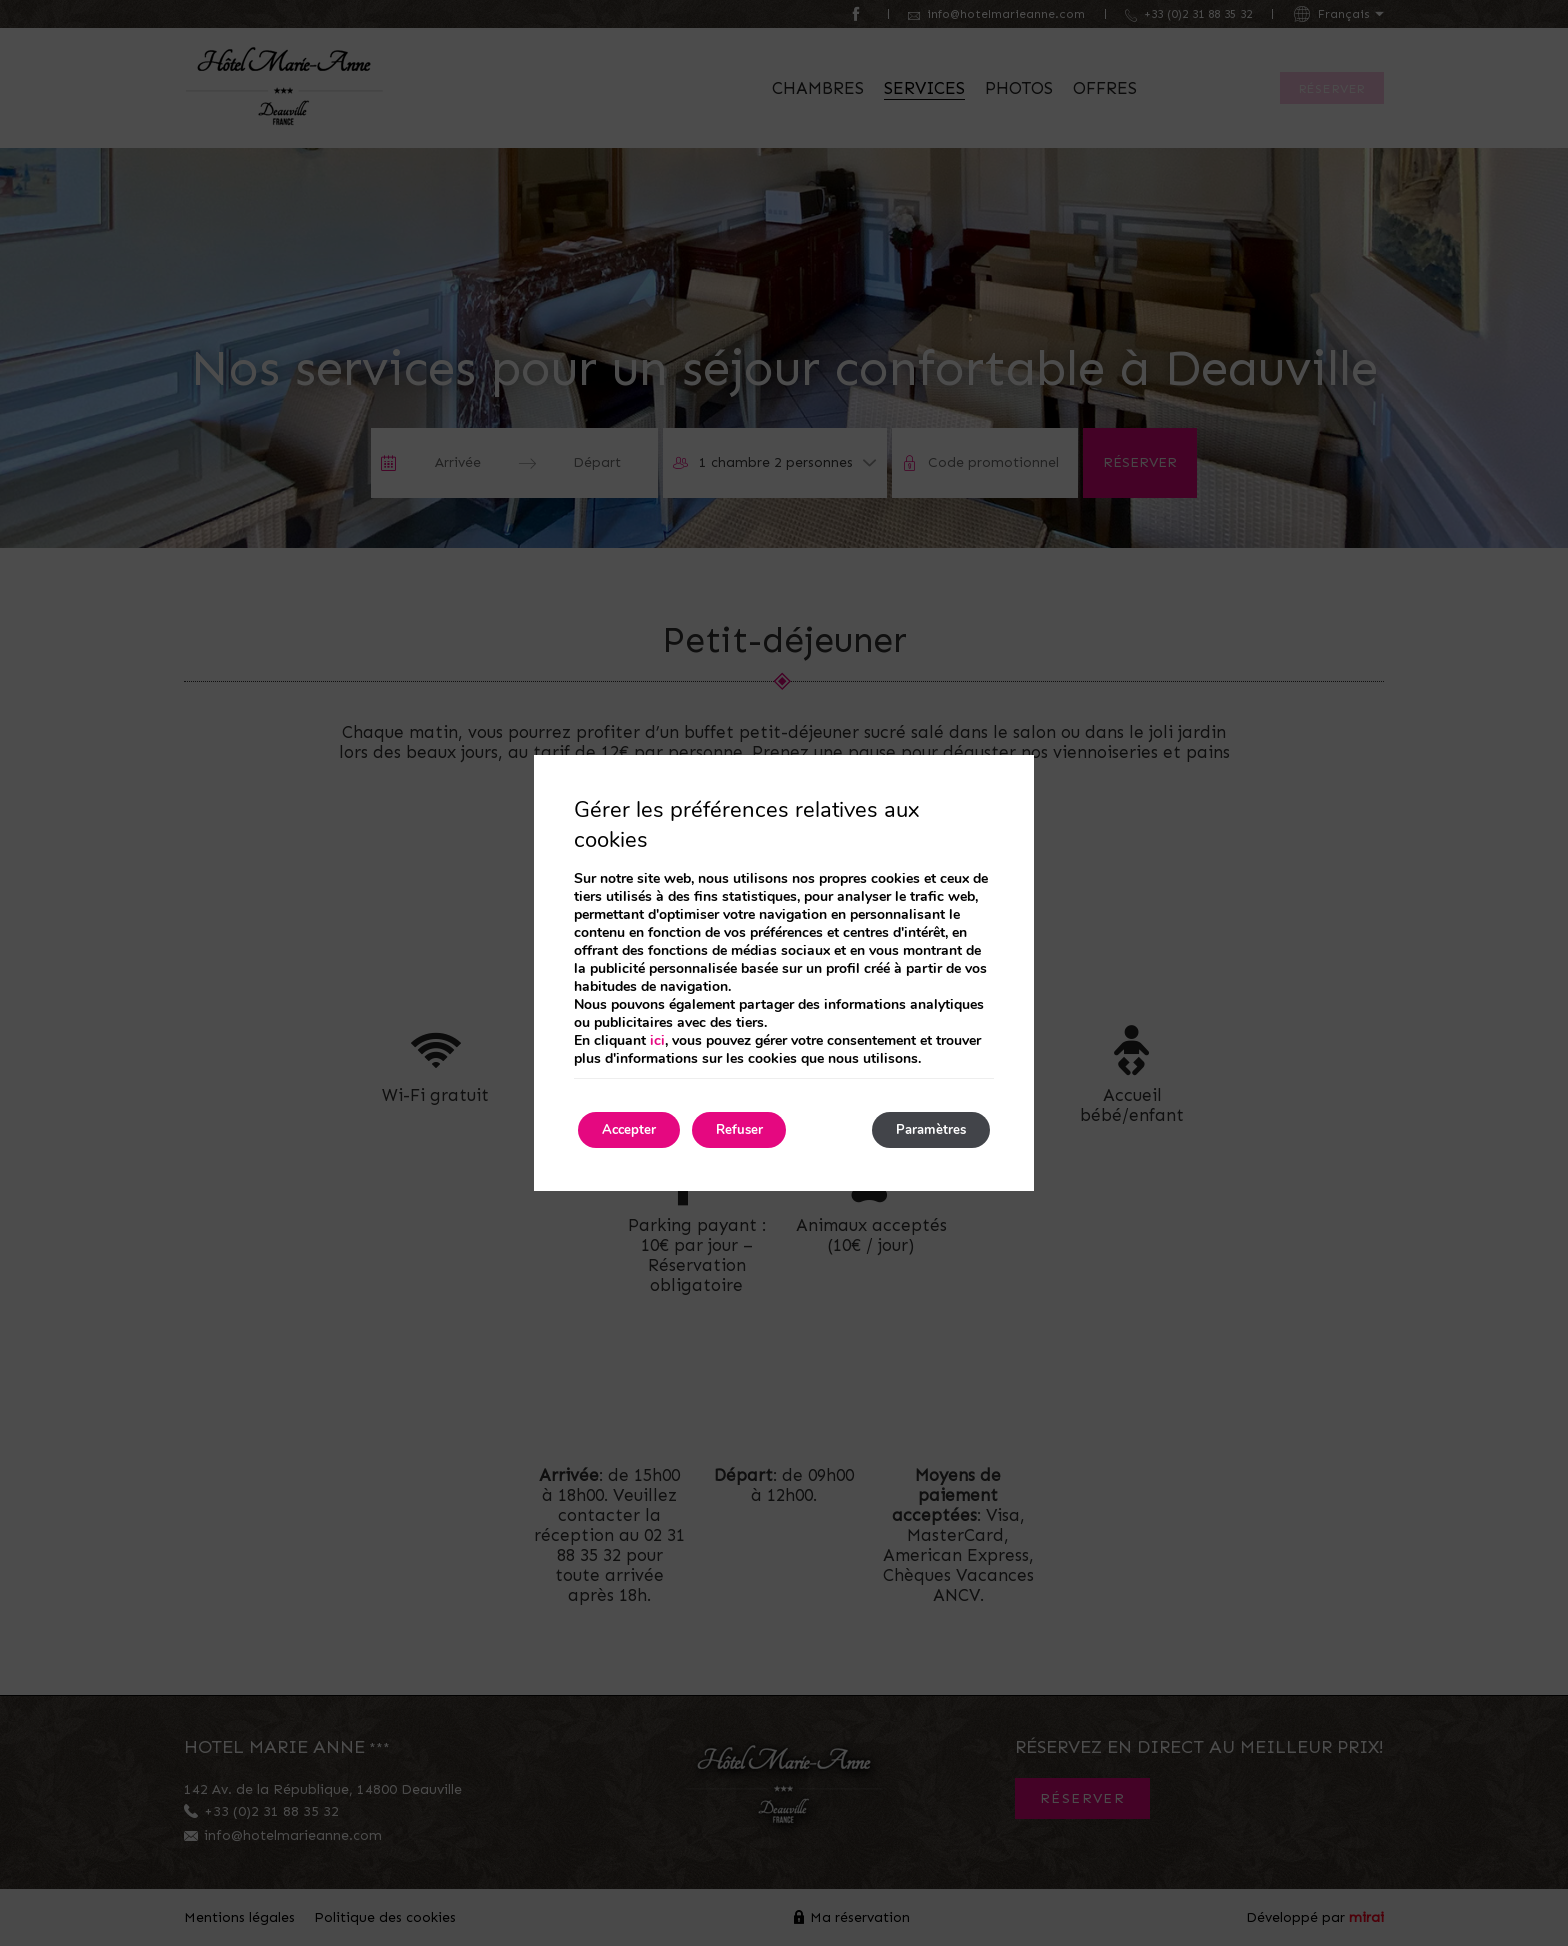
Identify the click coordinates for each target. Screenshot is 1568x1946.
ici (657, 1038)
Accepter (636, 1129)
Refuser (760, 1129)
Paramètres (923, 1129)
